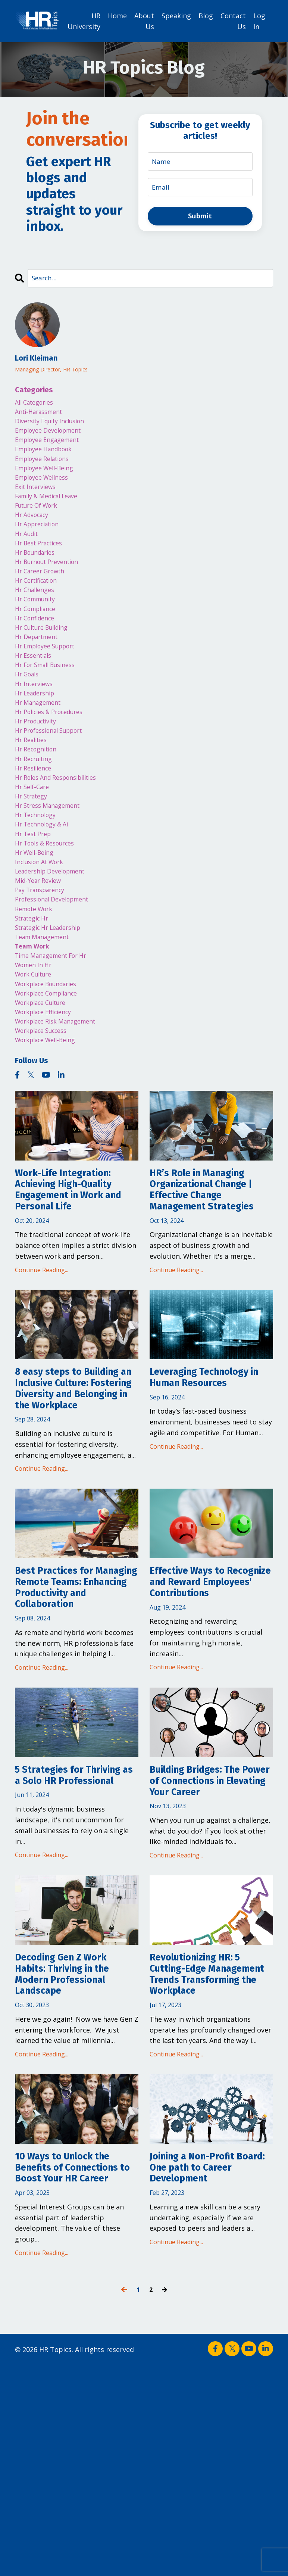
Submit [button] (200, 216)
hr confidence (37, 650)
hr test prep (35, 897)
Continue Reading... (41, 1374)
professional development (57, 972)
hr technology (38, 876)
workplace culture (45, 1091)
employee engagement (52, 446)
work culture (36, 1059)
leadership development (55, 940)
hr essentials (36, 693)
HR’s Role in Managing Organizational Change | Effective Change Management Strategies (209, 1296)
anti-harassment (42, 413)
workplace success (45, 1123)
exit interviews (38, 499)
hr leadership (37, 736)
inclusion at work (43, 929)
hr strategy (33, 854)
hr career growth (43, 596)
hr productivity (39, 768)
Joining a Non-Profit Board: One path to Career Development (203, 2375)
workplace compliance (52, 1080)
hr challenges (37, 618)
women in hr (36, 1048)
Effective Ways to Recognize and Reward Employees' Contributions (208, 1733)
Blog (205, 15)
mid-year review (41, 951)
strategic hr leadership (53, 1005)
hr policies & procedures (54, 757)
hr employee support (50, 682)
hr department (40, 671)
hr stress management (52, 865)
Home (117, 15)
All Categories (37, 403)
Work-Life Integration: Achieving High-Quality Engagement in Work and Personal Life (74, 1289)
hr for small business (50, 704)
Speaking (176, 15)
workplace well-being (50, 1134)
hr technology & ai (45, 886)
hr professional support (54, 779)
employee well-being (48, 478)
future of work (40, 521)
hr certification (40, 607)
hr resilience (35, 822)
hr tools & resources (49, 908)
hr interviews (36, 725)
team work (34, 1026)
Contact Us (233, 21)
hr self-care (34, 844)
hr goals (29, 714)
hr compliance (38, 639)
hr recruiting (36, 811)
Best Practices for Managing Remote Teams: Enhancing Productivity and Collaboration (62, 1739)
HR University (84, 21)
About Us (144, 21)
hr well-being (37, 919)
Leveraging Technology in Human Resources (209, 1497)
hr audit (28, 553)
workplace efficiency (48, 1101)
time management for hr (56, 1037)
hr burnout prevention (51, 586)
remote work (37, 983)
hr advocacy (34, 532)
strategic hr (34, 994)
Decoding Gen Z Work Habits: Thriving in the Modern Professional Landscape (72, 2160)
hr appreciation (40, 543)
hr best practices (43, 564)
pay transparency (43, 962)
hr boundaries (38, 575)
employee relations (46, 467)
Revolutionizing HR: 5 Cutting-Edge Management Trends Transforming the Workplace (204, 2166)
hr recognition (39, 801)
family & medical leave (52, 510)
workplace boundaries (51, 1069)
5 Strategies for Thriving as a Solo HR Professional (69, 1948)
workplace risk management (62, 1112)
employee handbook (48, 456)
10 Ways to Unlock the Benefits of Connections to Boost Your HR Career (76, 2375)
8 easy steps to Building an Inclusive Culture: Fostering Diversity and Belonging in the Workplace (76, 1517)
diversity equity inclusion (55, 424)
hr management (41, 747)
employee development (53, 435)
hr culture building (46, 661)
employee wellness (45, 489)
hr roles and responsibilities (62, 833)
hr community (38, 628)
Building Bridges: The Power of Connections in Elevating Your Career (211, 1948)
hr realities (33, 790)
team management (46, 1016)
